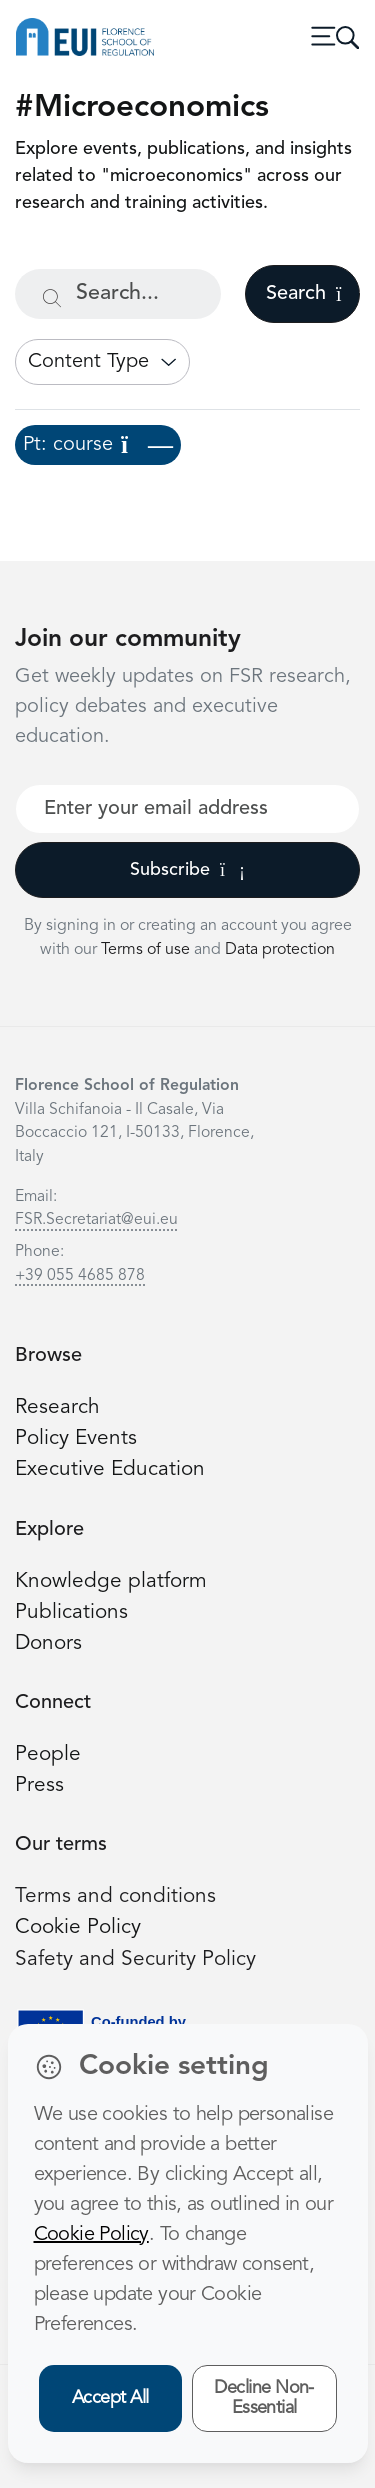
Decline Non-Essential (264, 2398)
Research (57, 1407)
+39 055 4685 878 (80, 1276)
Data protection (280, 950)
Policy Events (76, 1438)
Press (39, 1785)
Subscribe (187, 870)
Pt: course (98, 445)
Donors (48, 1643)
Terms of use (147, 950)
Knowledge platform (111, 1581)
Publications (71, 1612)
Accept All (110, 2398)
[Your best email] (187, 809)
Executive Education (110, 1469)
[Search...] (118, 294)
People (48, 1754)
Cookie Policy (78, 1927)
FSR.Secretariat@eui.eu (96, 1220)
